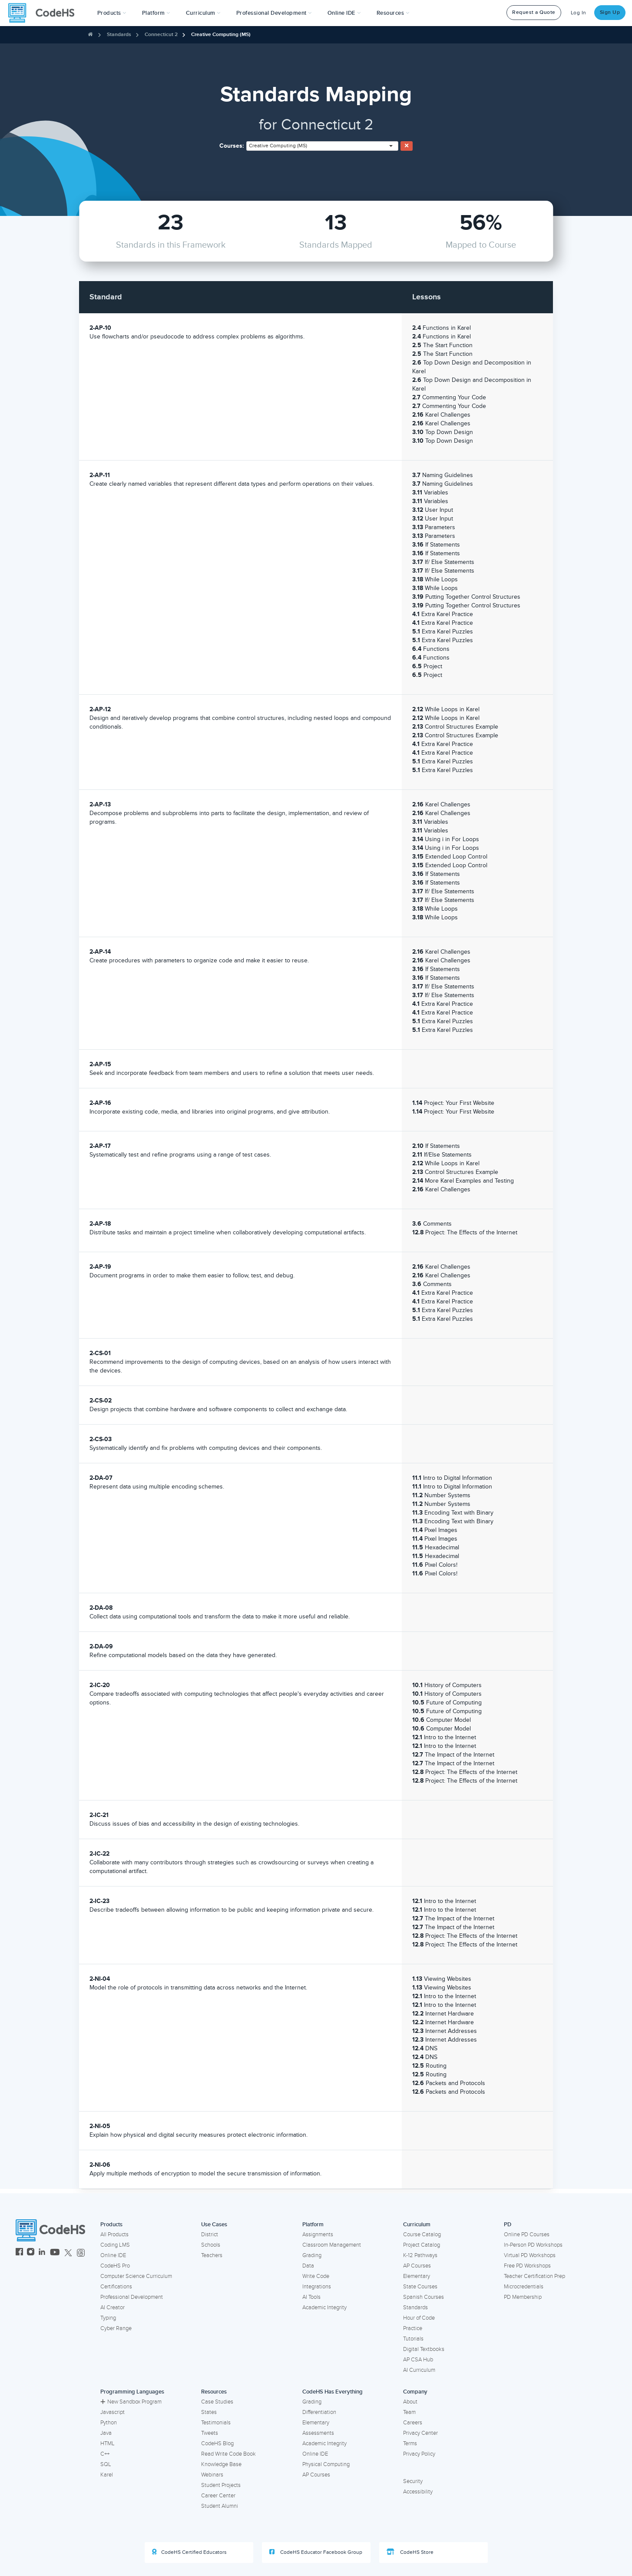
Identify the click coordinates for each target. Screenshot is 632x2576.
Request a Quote (534, 12)
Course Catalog (422, 2234)
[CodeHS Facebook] (19, 2253)
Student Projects (221, 2485)
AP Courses (417, 2265)
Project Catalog (421, 2244)
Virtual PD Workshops (530, 2255)
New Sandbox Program (131, 2401)
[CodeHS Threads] (80, 2253)
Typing (108, 2317)
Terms (410, 2443)
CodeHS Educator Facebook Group (315, 2552)
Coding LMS (115, 2244)
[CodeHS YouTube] (55, 2253)
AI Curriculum (419, 2370)
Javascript (112, 2412)
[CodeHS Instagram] (30, 2253)
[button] (111, 13)
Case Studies (217, 2401)
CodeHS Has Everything (332, 2392)
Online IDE (113, 2255)
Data (308, 2265)
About (410, 2401)
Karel (106, 2474)
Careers (412, 2422)
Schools (210, 2244)
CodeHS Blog (217, 2443)
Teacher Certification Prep (534, 2276)
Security (413, 2481)
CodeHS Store (410, 2552)
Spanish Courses (423, 2297)
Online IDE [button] (344, 13)
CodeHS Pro (115, 2265)
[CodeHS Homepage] (44, 13)
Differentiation (319, 2412)
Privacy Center (420, 2433)
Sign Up (610, 12)
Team (409, 2412)
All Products (114, 2234)
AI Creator (112, 2307)
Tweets (209, 2433)
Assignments (317, 2234)
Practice (412, 2328)
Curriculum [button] (203, 13)
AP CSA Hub (418, 2359)
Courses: (231, 145)
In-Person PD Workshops (533, 2244)
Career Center (218, 2495)
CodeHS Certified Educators (189, 2552)
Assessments (318, 2433)
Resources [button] (393, 13)
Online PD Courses (526, 2234)
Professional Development (131, 2297)
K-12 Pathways (420, 2255)
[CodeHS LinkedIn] (42, 2253)
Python (108, 2422)
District (209, 2234)
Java (106, 2433)
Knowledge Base (221, 2464)
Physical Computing (326, 2464)
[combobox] (322, 146)
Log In (578, 13)
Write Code (315, 2276)
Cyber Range (116, 2328)
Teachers (211, 2255)
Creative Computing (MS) (221, 34)
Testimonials (216, 2422)
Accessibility (418, 2491)
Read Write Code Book (228, 2453)
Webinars (212, 2474)
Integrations (316, 2286)
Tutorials (413, 2338)
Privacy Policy (419, 2453)
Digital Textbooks (423, 2349)
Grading (311, 2255)
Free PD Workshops (527, 2265)
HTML (107, 2443)
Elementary (416, 2276)
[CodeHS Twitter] (68, 2253)
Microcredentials (523, 2286)
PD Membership (523, 2297)
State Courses (420, 2286)
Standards (119, 34)
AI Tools (311, 2297)
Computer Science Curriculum (136, 2276)
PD (507, 2224)
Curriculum (416, 2224)
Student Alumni (219, 2506)
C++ (104, 2453)
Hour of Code (419, 2317)
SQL (105, 2464)
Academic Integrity (324, 2307)
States (209, 2412)
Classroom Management (331, 2244)
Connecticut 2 (161, 34)
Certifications (116, 2286)
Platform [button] (156, 13)
